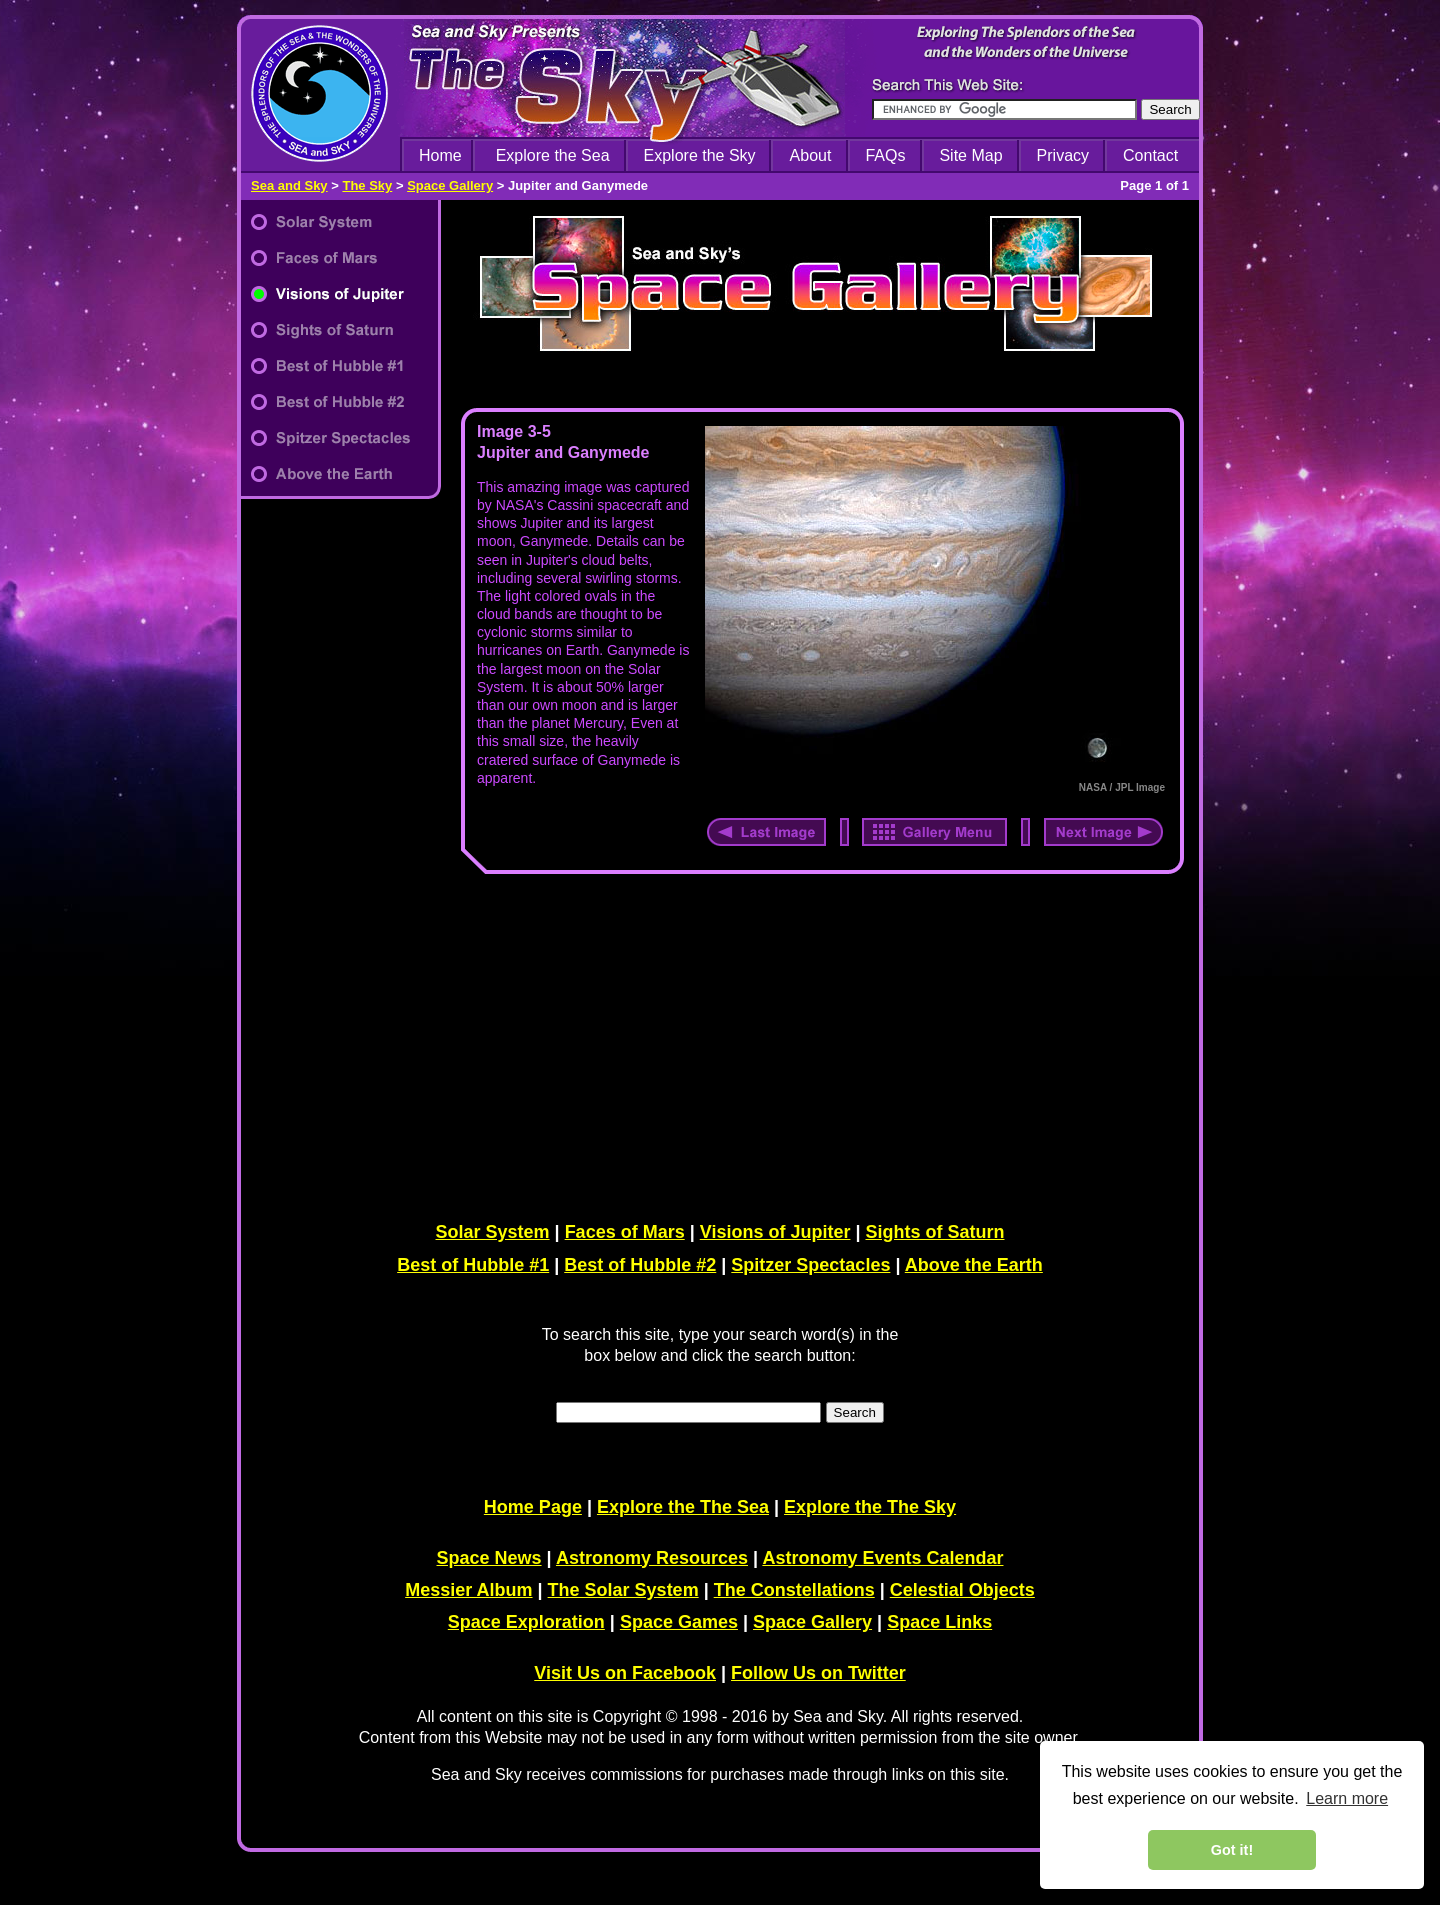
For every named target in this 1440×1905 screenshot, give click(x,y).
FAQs (885, 155)
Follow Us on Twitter (818, 1673)
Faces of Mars (625, 1232)
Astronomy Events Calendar (882, 1558)
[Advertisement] (818, 1044)
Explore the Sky (700, 155)
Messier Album (468, 1590)
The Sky (367, 185)
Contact (1150, 155)
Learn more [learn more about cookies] (1347, 1798)
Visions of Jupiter (775, 1232)
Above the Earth (974, 1265)
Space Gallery (450, 185)
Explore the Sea (553, 155)
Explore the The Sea (683, 1507)
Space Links (939, 1622)
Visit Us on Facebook (625, 1673)
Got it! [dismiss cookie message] (1232, 1850)
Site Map (970, 155)
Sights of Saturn (934, 1232)
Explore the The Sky (870, 1507)
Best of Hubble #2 (640, 1265)
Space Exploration (526, 1622)
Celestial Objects (962, 1590)
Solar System (493, 1232)
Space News (489, 1558)
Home (440, 155)
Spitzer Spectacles (810, 1265)
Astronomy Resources (652, 1558)
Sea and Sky (289, 185)
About (811, 155)
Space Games (679, 1622)
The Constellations (794, 1590)
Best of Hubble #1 (473, 1265)
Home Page (533, 1507)
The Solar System (623, 1590)
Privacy (1063, 155)
